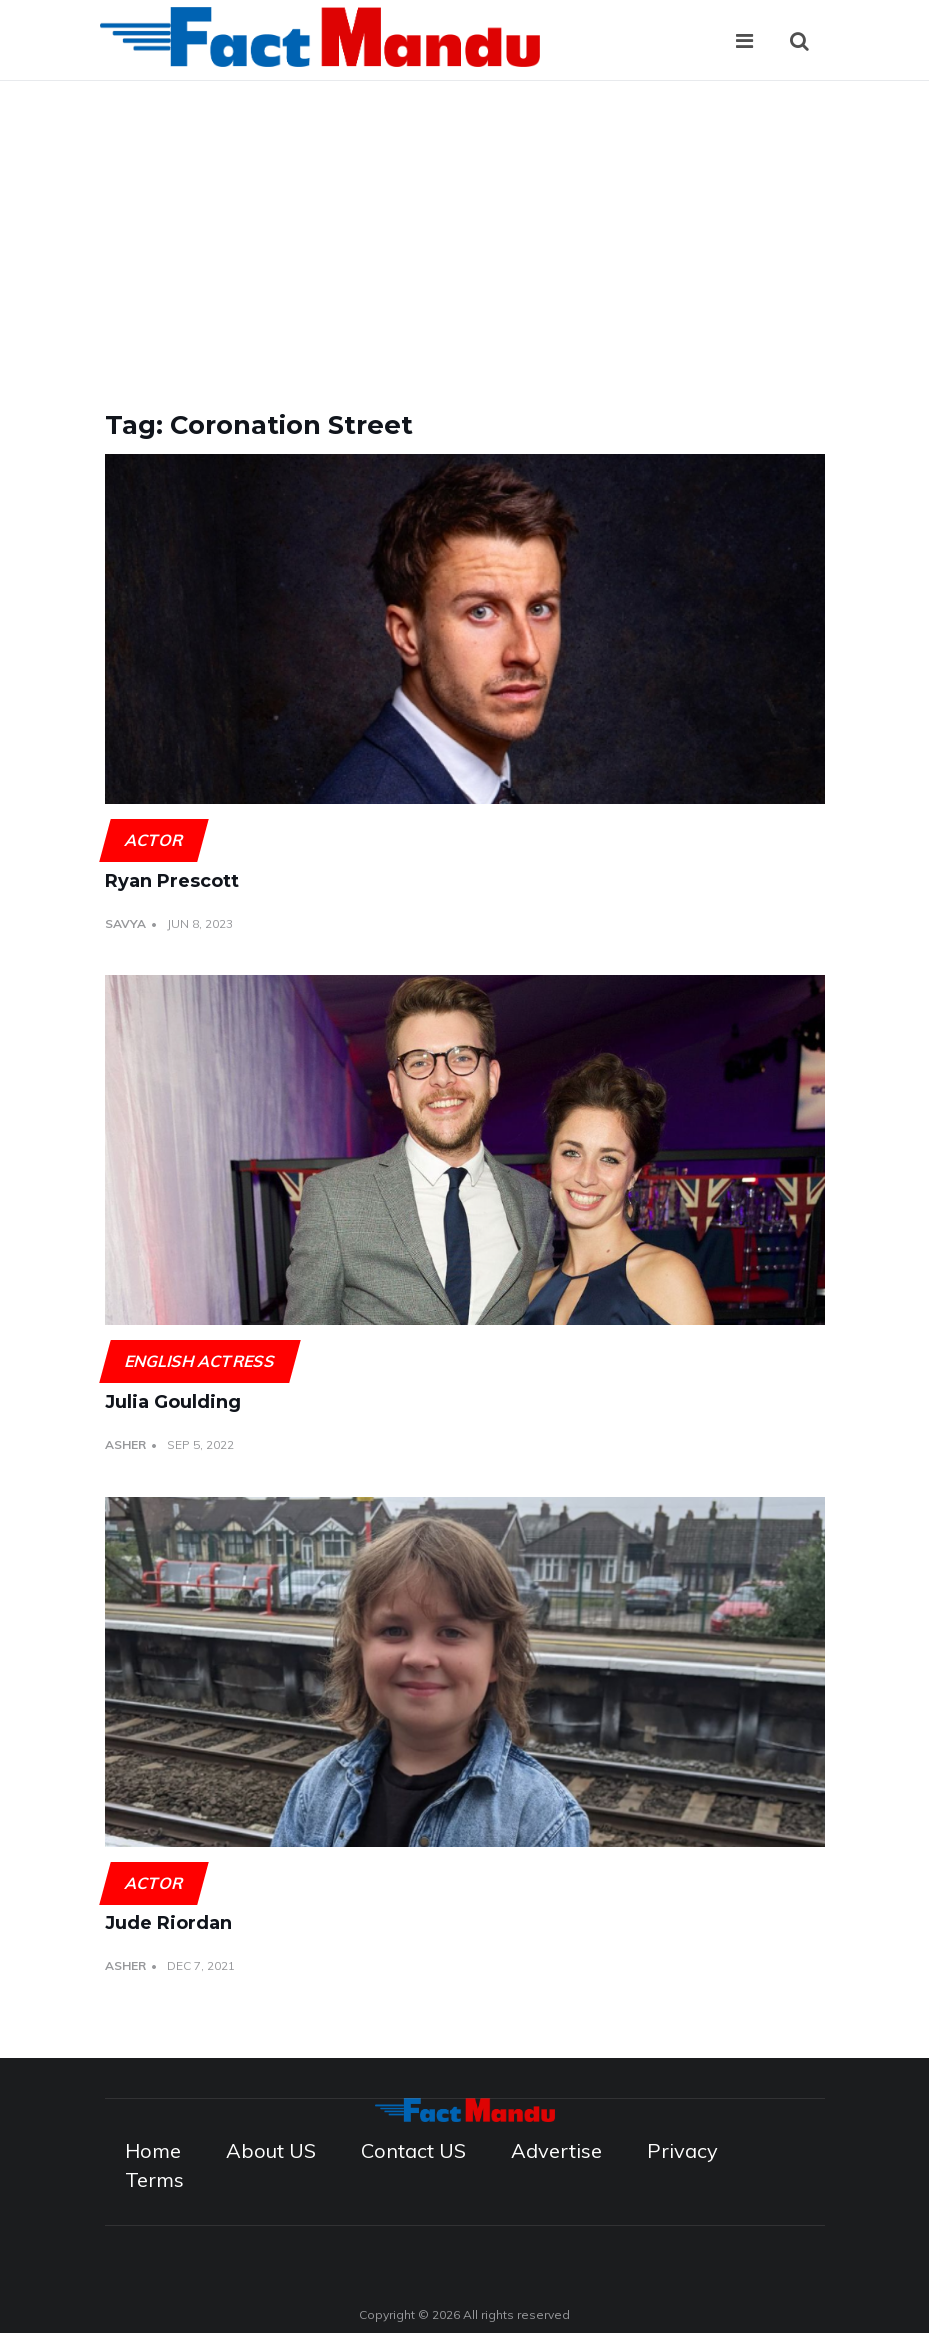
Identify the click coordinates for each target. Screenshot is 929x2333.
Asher (125, 1444)
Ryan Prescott (172, 881)
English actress (199, 1361)
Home (153, 2150)
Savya (125, 923)
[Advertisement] (464, 231)
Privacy (682, 2150)
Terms (154, 2179)
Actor (153, 840)
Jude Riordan (168, 1923)
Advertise (556, 2150)
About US (271, 2150)
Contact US (413, 2150)
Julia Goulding (173, 1402)
